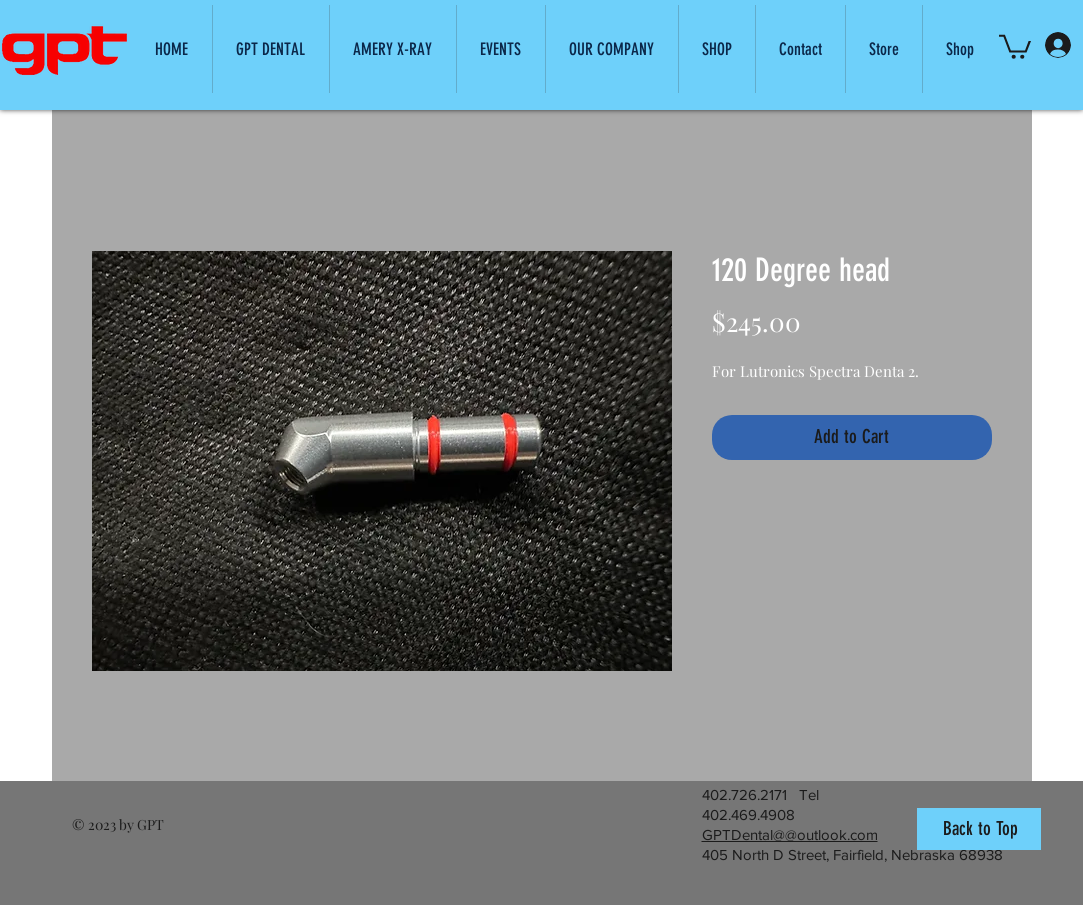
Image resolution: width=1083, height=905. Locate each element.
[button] (611, 49)
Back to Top (980, 828)
